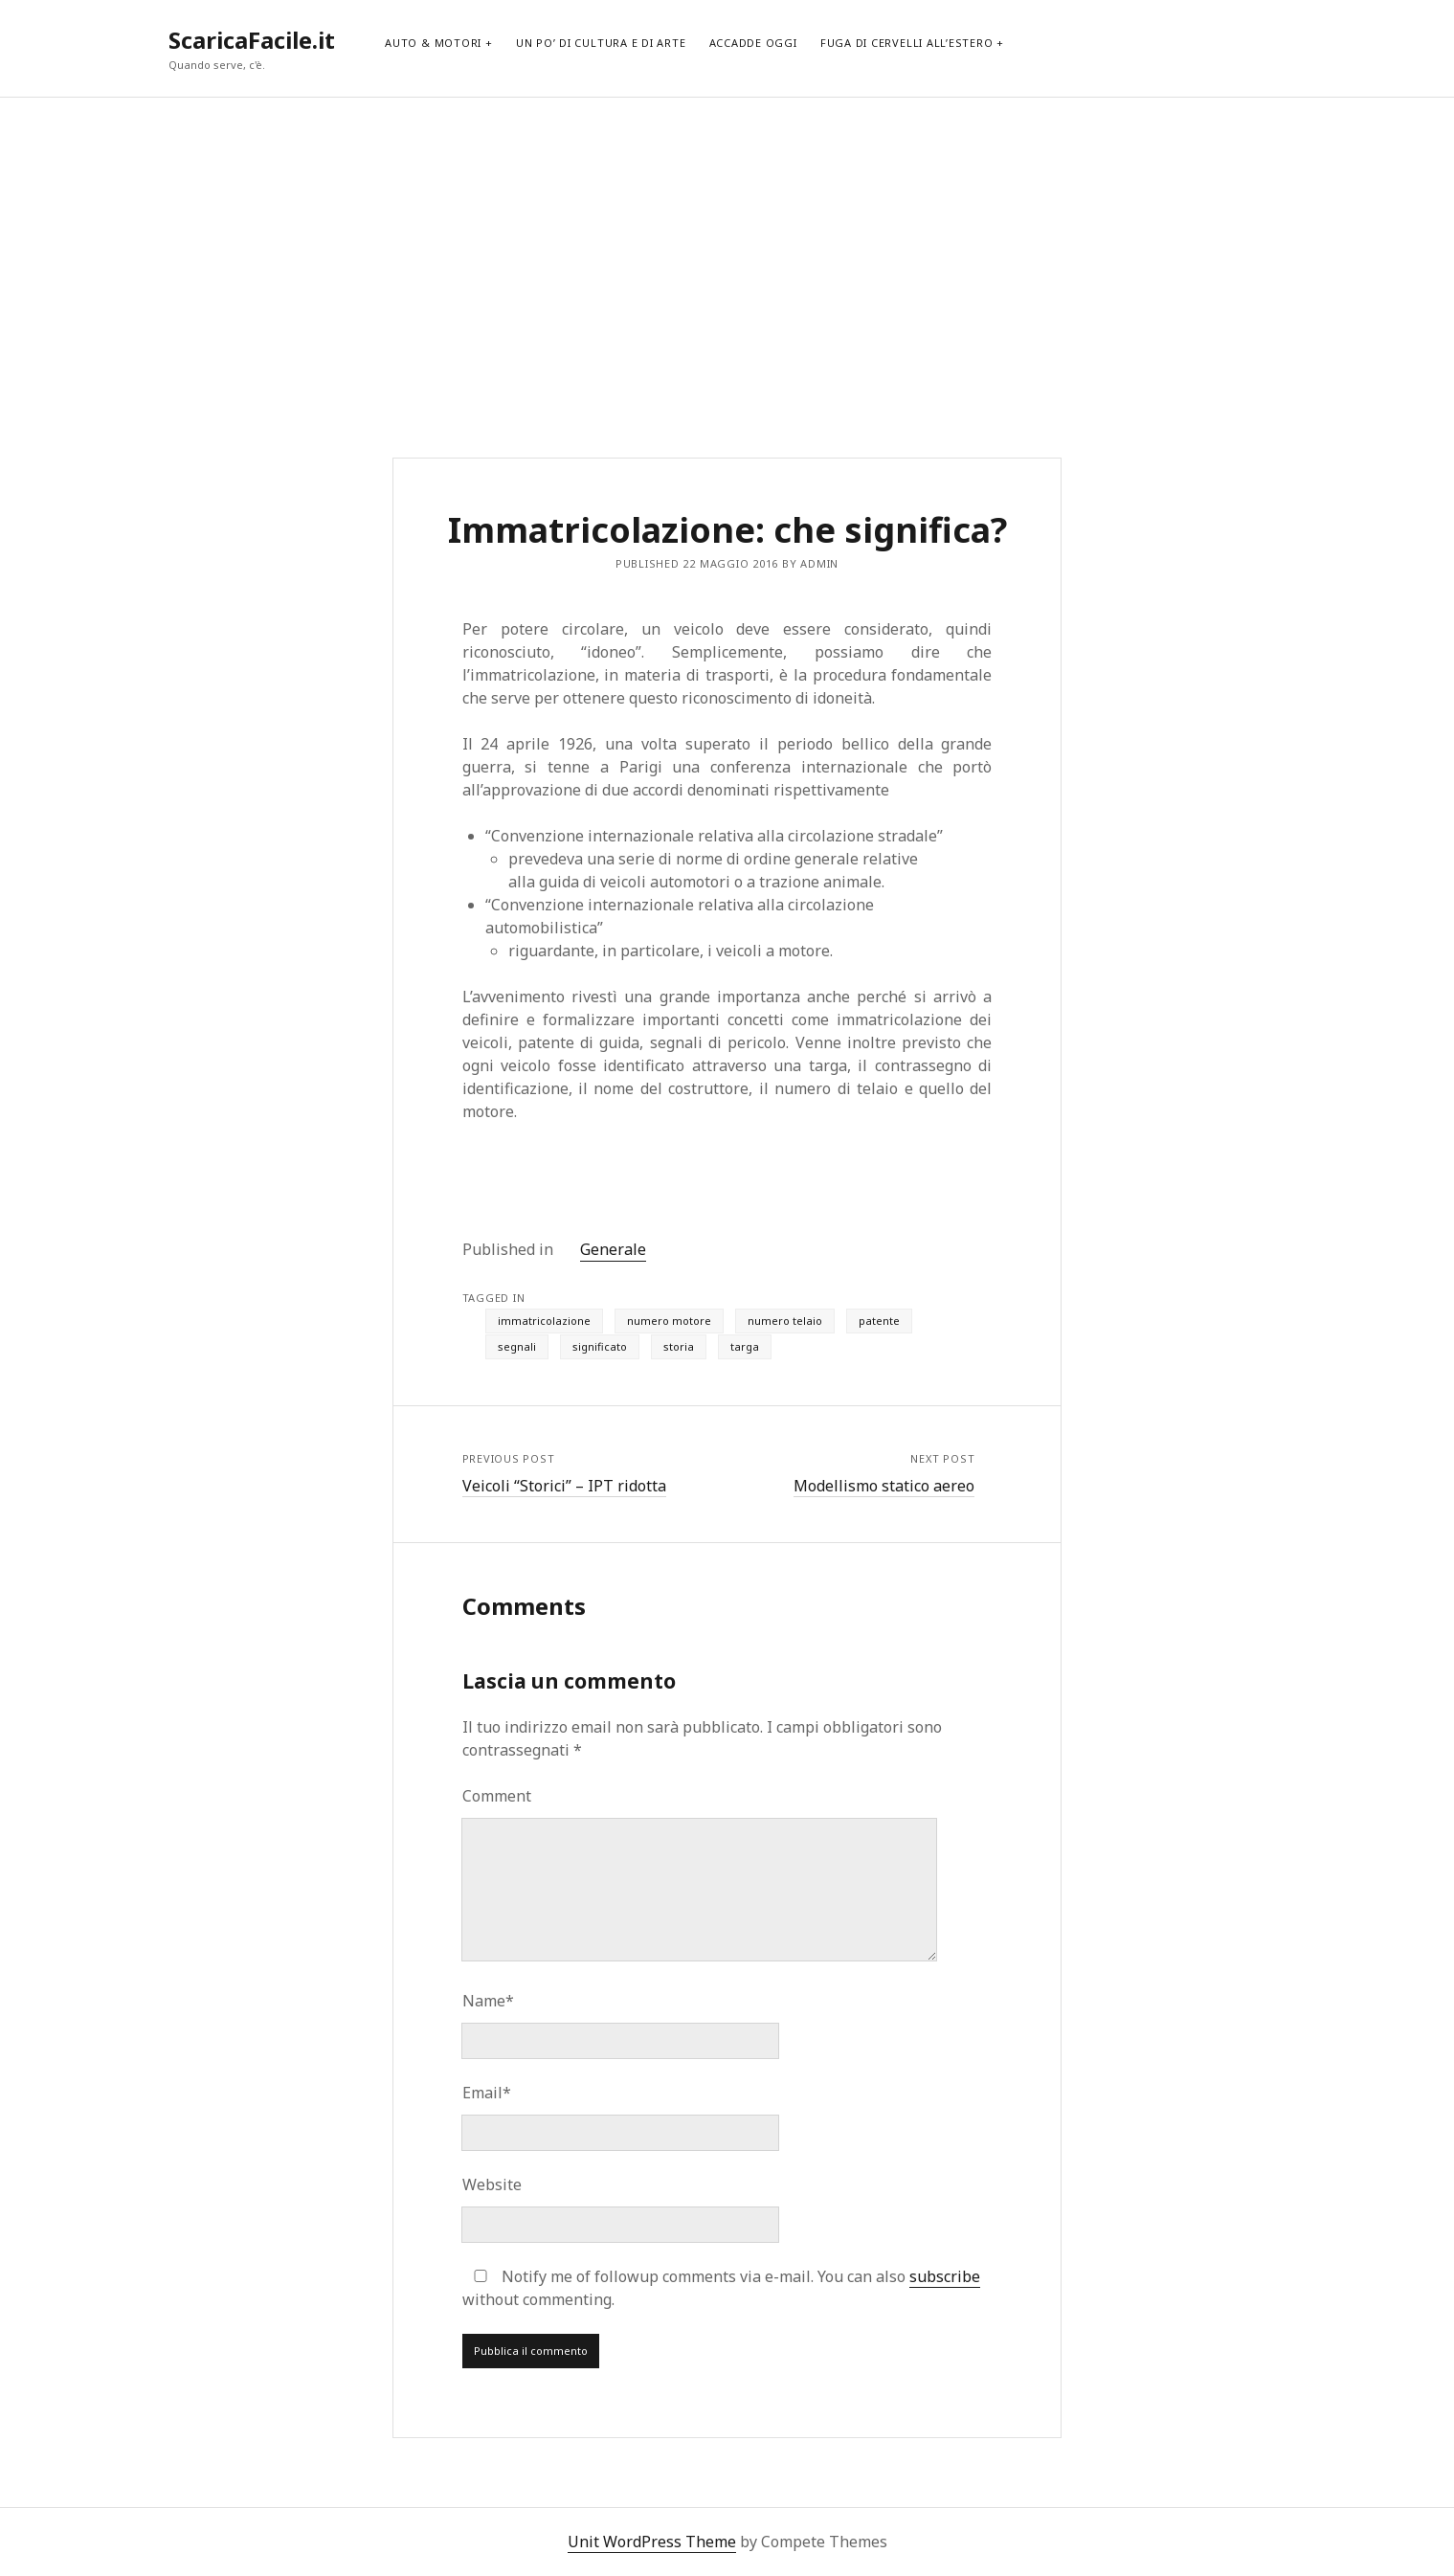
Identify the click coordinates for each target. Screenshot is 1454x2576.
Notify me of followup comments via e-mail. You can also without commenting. (721, 2288)
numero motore (669, 1320)
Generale (613, 1249)
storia (678, 1346)
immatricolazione (544, 1320)
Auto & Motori (433, 42)
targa (744, 1346)
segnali (517, 1346)
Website (492, 2184)
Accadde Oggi (753, 42)
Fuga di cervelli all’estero (907, 42)
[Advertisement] (727, 255)
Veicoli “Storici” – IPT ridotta (564, 1485)
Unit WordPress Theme (652, 2541)
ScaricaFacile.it (251, 40)
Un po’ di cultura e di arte (601, 42)
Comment (496, 1795)
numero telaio (785, 1320)
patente (879, 1320)
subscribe (944, 2276)
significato (599, 1346)
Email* (486, 2092)
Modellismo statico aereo (884, 1485)
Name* (488, 2000)
